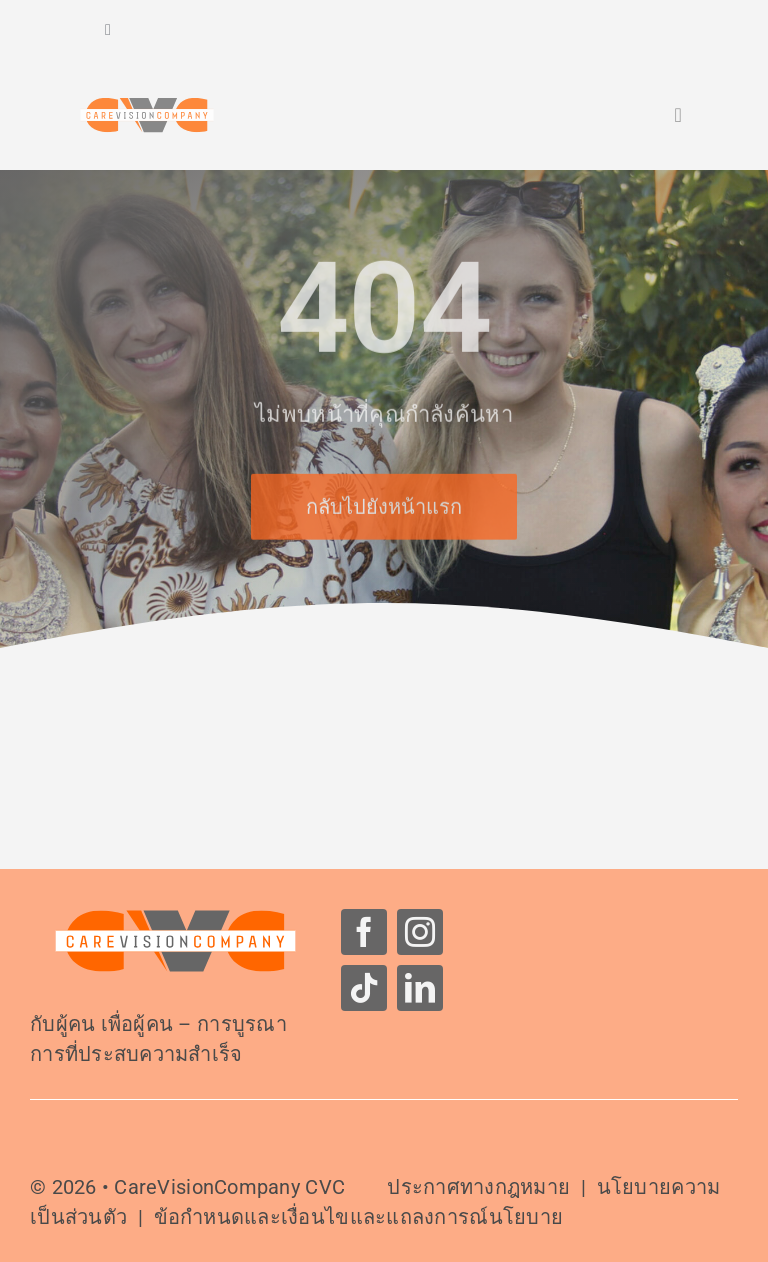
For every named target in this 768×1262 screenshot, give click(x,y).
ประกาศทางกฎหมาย (478, 1187)
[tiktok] (364, 988)
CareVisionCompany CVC (229, 1187)
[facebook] (364, 932)
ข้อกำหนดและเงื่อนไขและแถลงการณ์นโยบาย (359, 1217)
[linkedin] (420, 988)
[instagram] (420, 932)
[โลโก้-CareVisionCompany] (175, 917)
